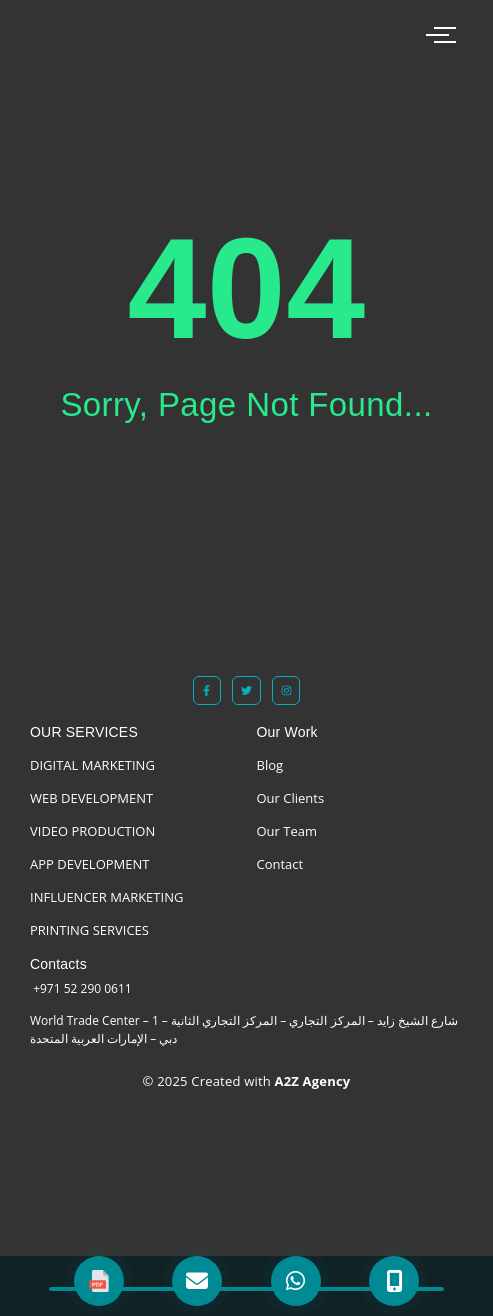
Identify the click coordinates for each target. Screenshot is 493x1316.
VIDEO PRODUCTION (92, 831)
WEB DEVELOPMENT (91, 798)
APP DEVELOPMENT (89, 864)
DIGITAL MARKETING (92, 765)
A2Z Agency (311, 1081)
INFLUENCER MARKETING (106, 897)
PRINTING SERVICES (89, 930)
